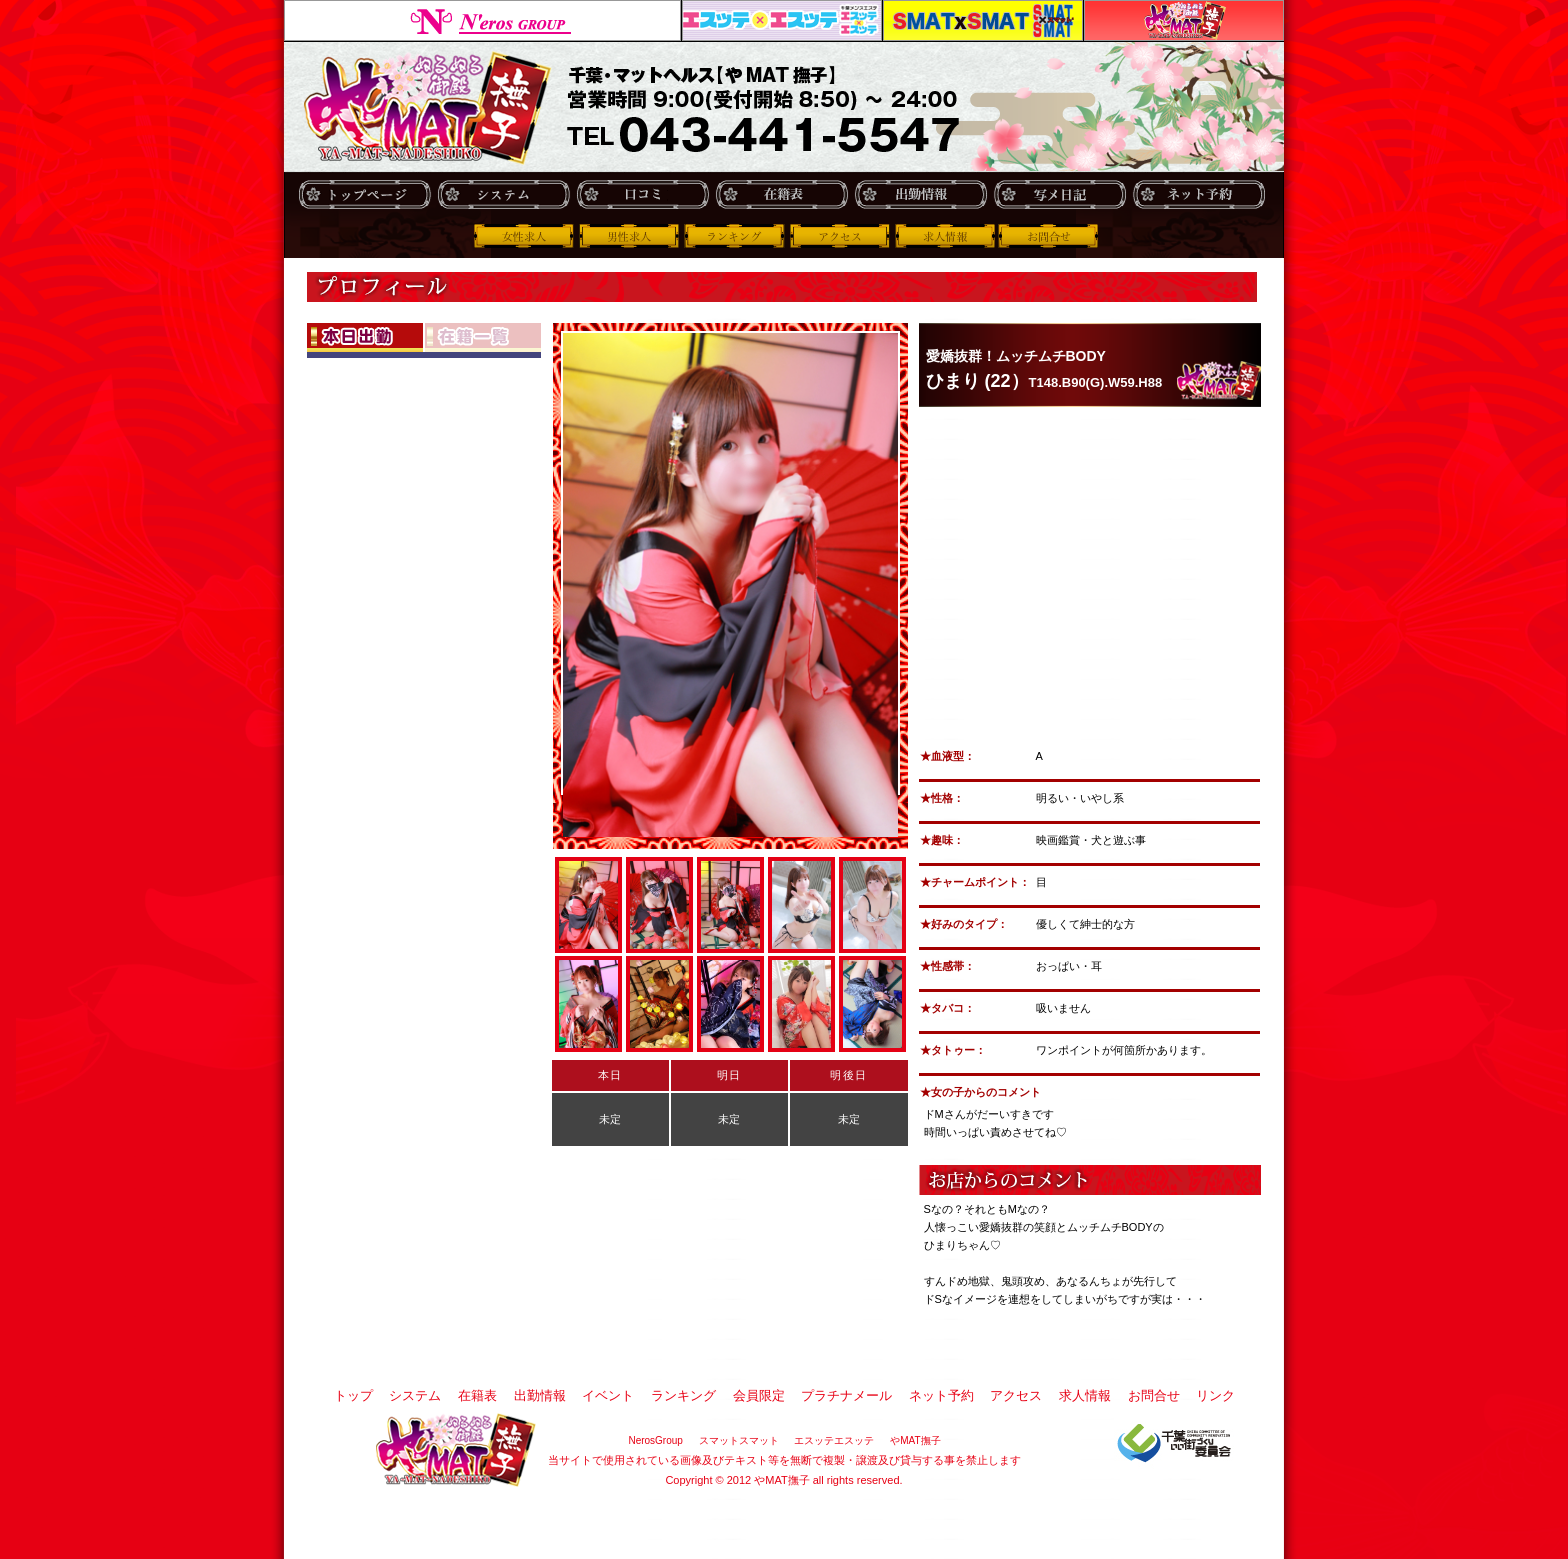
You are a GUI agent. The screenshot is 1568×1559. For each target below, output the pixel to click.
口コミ (642, 194)
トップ (364, 194)
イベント (608, 1395)
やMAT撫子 (1184, 20)
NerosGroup (482, 20)
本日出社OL (365, 337)
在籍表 (781, 194)
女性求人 (524, 235)
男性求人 (629, 235)
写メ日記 (1059, 194)
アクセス (839, 235)
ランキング (734, 235)
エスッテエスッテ (782, 20)
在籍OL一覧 (483, 337)
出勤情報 (920, 194)
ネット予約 (1198, 194)
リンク (1215, 1395)
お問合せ (1050, 235)
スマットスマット (983, 20)
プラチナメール (846, 1395)
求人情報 (945, 235)
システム (503, 194)
